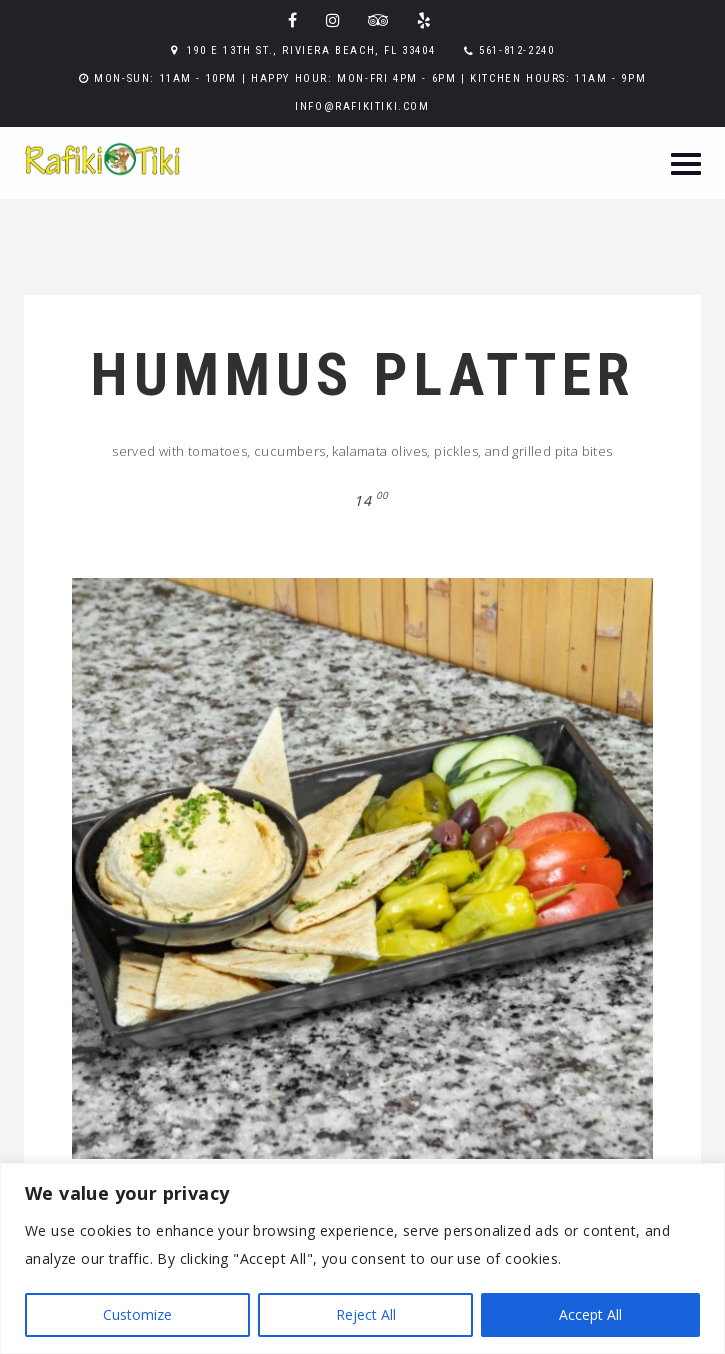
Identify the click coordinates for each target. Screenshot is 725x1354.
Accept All (590, 1314)
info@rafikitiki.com (362, 106)
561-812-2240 (516, 50)
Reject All (366, 1314)
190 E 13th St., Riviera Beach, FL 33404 (311, 50)
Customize (137, 1314)
